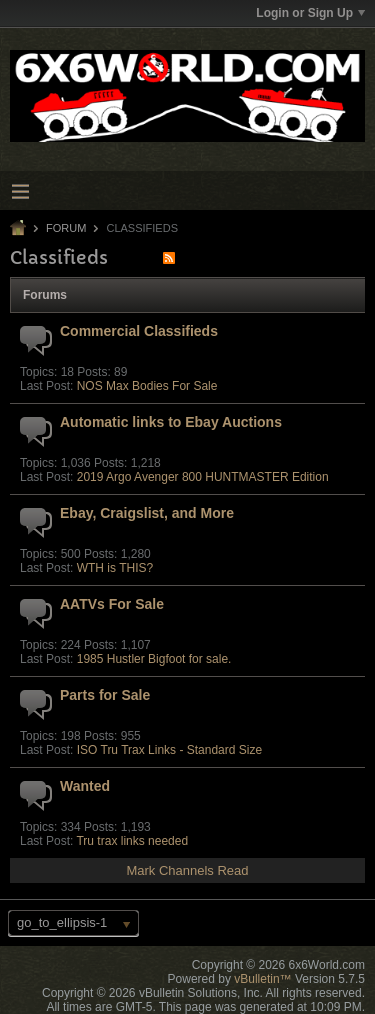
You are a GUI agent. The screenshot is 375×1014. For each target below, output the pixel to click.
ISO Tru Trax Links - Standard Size (169, 750)
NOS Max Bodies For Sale (147, 386)
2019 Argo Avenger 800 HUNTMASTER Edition (203, 477)
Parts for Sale (105, 695)
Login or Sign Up (310, 13)
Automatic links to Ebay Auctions (171, 422)
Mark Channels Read (187, 870)
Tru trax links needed (132, 841)
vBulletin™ (262, 979)
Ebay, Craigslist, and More (147, 513)
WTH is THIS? (115, 568)
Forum (66, 228)
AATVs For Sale (112, 604)
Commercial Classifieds (139, 331)
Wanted (85, 786)
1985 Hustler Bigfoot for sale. (154, 659)
